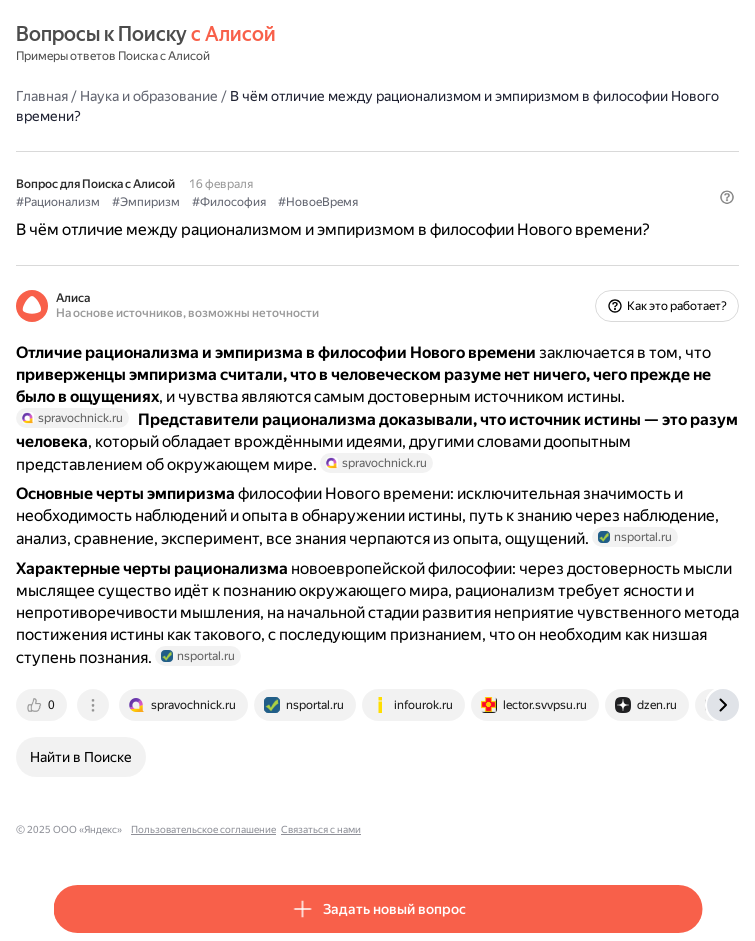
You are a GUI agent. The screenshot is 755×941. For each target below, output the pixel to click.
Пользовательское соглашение (203, 829)
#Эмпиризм (146, 202)
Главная (42, 96)
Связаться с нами (321, 829)
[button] (727, 197)
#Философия (229, 202)
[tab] (43, 705)
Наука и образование (149, 96)
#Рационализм (58, 202)
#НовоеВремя (318, 202)
